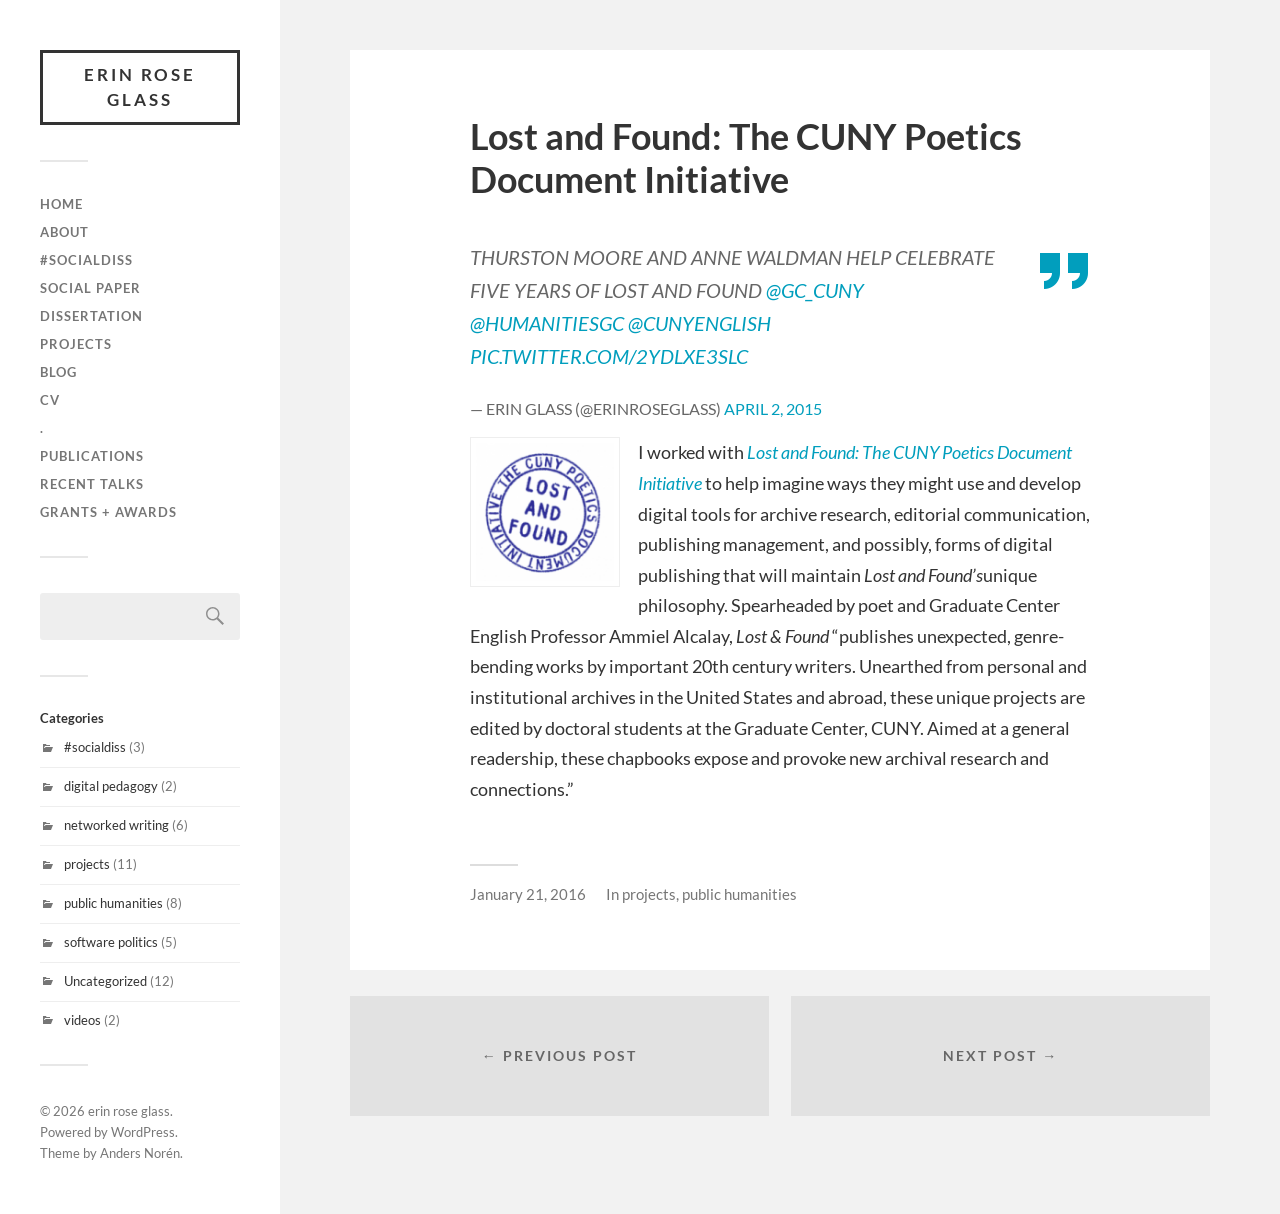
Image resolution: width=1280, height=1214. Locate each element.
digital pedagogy (111, 786)
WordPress (143, 1132)
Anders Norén (140, 1153)
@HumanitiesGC (547, 322)
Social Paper (90, 288)
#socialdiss (95, 747)
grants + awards (108, 512)
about (64, 232)
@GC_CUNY (815, 290)
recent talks (92, 484)
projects (76, 344)
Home (61, 204)
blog (58, 372)
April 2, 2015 (773, 406)
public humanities (113, 903)
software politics (111, 942)
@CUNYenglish (699, 322)
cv (50, 400)
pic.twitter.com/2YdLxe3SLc (609, 355)
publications (92, 456)
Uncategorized (105, 981)
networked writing (116, 825)
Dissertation (91, 316)
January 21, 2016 (528, 893)
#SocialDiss (86, 260)
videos (82, 1020)
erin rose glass (140, 87)
